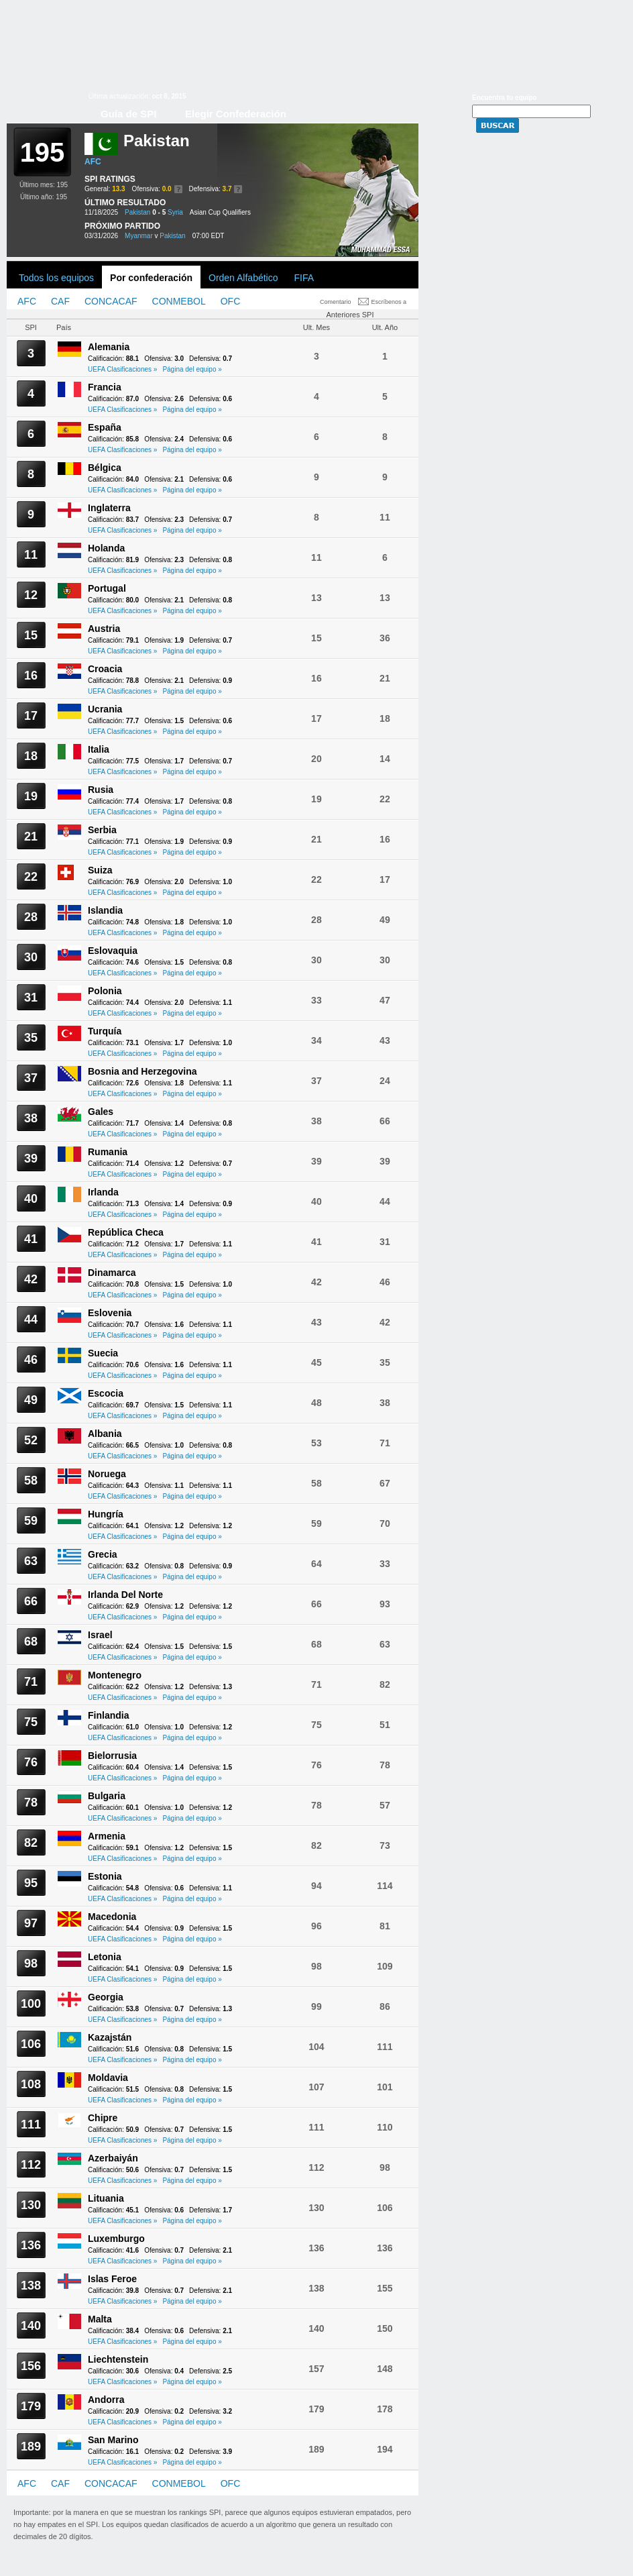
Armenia (106, 1836)
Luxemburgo (116, 2238)
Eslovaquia (112, 950)
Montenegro (114, 1675)
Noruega (107, 1473)
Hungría (105, 1514)
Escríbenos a (389, 302)
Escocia (105, 1393)
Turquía (104, 1031)
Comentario (335, 302)
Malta (100, 2319)
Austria (104, 628)
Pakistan (137, 212)
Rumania (107, 1151)
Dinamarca (112, 1272)
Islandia (105, 910)
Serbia (102, 829)
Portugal (107, 588)
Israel (100, 1634)
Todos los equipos (56, 277)
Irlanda (103, 1192)
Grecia (102, 1554)
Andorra (106, 2399)
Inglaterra (109, 507)
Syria (175, 212)
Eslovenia (109, 1312)
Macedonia (112, 1916)
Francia (104, 387)
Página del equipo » (191, 369)
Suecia (103, 1353)
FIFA (304, 277)
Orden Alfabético (243, 277)
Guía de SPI (128, 113)
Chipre (102, 2117)
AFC (92, 161)
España (104, 427)
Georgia (105, 1997)
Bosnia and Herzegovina (142, 1071)
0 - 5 (159, 212)
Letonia (104, 1956)
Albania (105, 1433)
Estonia (105, 1876)
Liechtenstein (118, 2359)
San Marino (113, 2439)
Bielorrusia (112, 1755)
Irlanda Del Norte (125, 1594)
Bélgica (104, 467)
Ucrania (105, 709)
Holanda (106, 548)
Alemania (108, 346)
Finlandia (108, 1715)
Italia (98, 749)
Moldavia (108, 2077)
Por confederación (151, 277)
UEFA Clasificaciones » (122, 369)
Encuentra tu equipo (504, 97)
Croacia (105, 668)
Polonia (105, 990)
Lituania (106, 2198)
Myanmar (139, 235)
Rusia (100, 789)
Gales (100, 1111)
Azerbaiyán (113, 2158)
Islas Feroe (112, 2278)
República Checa (126, 1232)
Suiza (100, 870)
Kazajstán (109, 2037)
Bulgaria (106, 1795)
